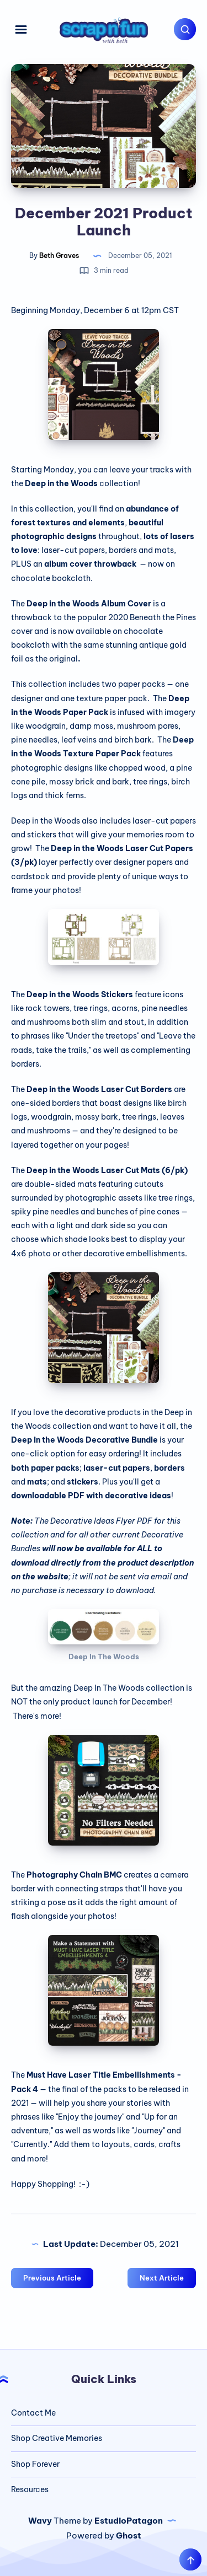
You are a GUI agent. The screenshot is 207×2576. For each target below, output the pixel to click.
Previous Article (52, 2277)
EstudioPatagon (128, 2520)
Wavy (40, 2520)
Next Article (162, 2277)
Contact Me (33, 2413)
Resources (30, 2489)
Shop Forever (35, 2464)
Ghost (128, 2535)
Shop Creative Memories (56, 2438)
